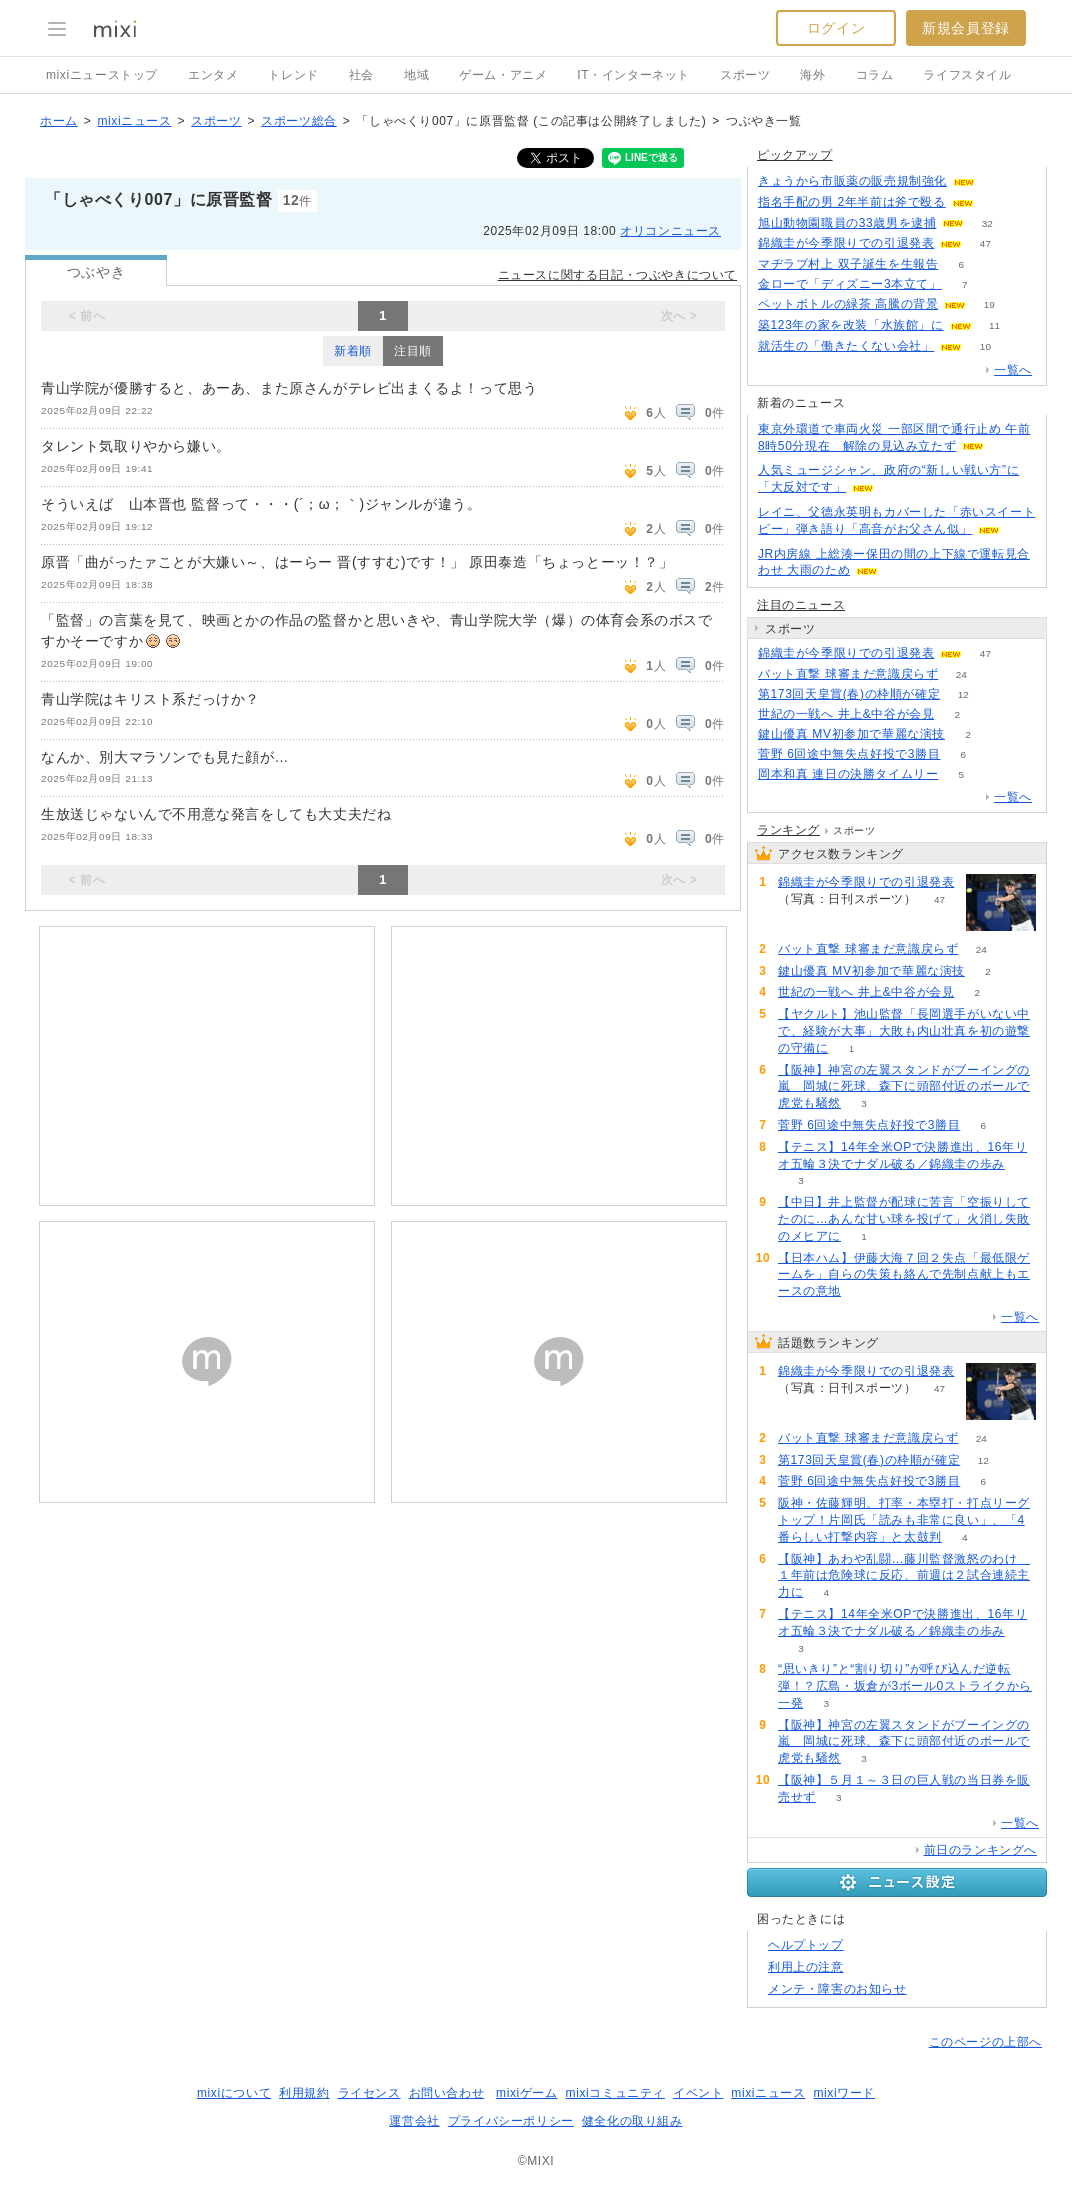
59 (997, 181)
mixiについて (234, 2093)
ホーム (59, 121)
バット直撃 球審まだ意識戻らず (848, 674)
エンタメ (213, 75)
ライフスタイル (967, 75)
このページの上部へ (985, 2042)
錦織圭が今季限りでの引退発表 (846, 243)
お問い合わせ (447, 2093)
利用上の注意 (806, 1967)
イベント (698, 2093)
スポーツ (745, 75)
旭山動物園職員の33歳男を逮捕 (847, 223)
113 (996, 202)
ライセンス (369, 2093)
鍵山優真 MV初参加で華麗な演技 (851, 734)
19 (989, 304)
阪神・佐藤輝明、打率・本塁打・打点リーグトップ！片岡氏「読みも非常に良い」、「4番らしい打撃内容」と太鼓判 (904, 1520)
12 (963, 694)
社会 (361, 75)
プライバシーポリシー (511, 2121)
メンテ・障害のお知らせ (837, 1989)
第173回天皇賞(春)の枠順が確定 (849, 694)
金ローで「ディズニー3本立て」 (850, 284)
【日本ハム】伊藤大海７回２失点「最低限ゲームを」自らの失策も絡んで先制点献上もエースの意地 (904, 1275)
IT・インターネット (633, 75)
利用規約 (304, 2093)
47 (985, 243)
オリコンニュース (670, 231)
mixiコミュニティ (615, 2093)
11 (994, 325)
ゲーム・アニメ (503, 75)
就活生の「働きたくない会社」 (846, 346)
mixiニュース (134, 121)
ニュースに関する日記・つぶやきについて (617, 275)
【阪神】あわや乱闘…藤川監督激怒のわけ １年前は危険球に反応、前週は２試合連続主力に (904, 1576)
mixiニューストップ (102, 75)
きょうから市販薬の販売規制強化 (852, 181)
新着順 (353, 351)
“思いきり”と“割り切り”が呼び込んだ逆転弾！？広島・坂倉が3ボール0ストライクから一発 (905, 1686)
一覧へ (1013, 370)
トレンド (293, 75)
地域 (416, 75)
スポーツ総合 (299, 121)
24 (961, 674)
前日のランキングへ (980, 1850)
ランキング (788, 830)
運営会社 (414, 2121)
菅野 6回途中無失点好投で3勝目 (849, 754)
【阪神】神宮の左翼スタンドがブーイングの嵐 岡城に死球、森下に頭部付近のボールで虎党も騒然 (904, 1087)
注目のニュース (801, 605)
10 (985, 346)
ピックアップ (795, 155)
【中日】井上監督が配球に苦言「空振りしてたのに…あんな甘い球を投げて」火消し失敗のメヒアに (904, 1219)
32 (987, 223)
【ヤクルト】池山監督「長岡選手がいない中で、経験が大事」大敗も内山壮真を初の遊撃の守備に (904, 1031)
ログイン (836, 28)
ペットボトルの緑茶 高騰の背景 (848, 304)
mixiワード (844, 2093)
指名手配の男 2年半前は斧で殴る (852, 202)
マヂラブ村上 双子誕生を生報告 (848, 264)
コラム (875, 75)
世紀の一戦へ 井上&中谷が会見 (846, 714)
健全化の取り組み (632, 2121)
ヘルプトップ (806, 1945)
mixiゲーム (527, 2093)
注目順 (413, 351)
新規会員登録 (966, 28)
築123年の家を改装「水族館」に (851, 325)
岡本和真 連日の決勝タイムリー (848, 774)
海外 (812, 75)
